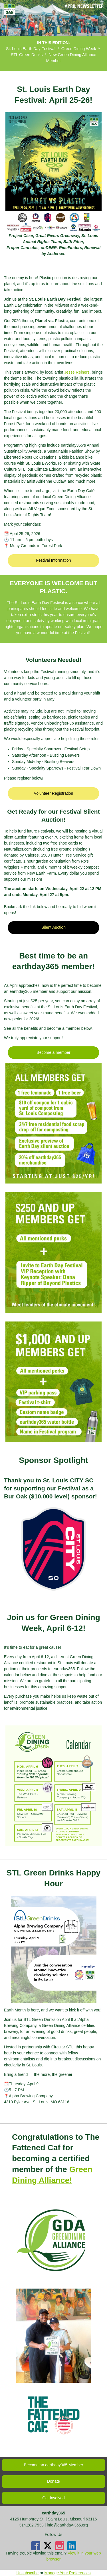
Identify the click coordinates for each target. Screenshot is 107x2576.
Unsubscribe (28, 2573)
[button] (53, 560)
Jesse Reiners (77, 372)
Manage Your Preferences (68, 2573)
